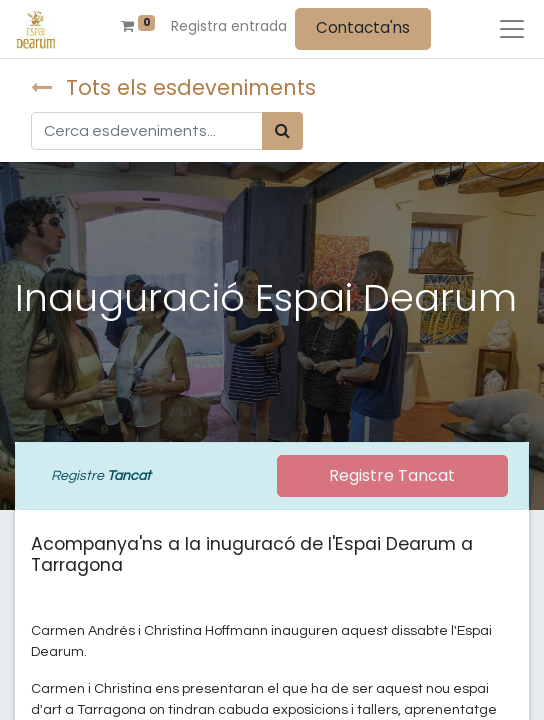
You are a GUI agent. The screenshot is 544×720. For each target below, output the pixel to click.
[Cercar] (282, 131)
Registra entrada (229, 26)
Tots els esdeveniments (173, 87)
